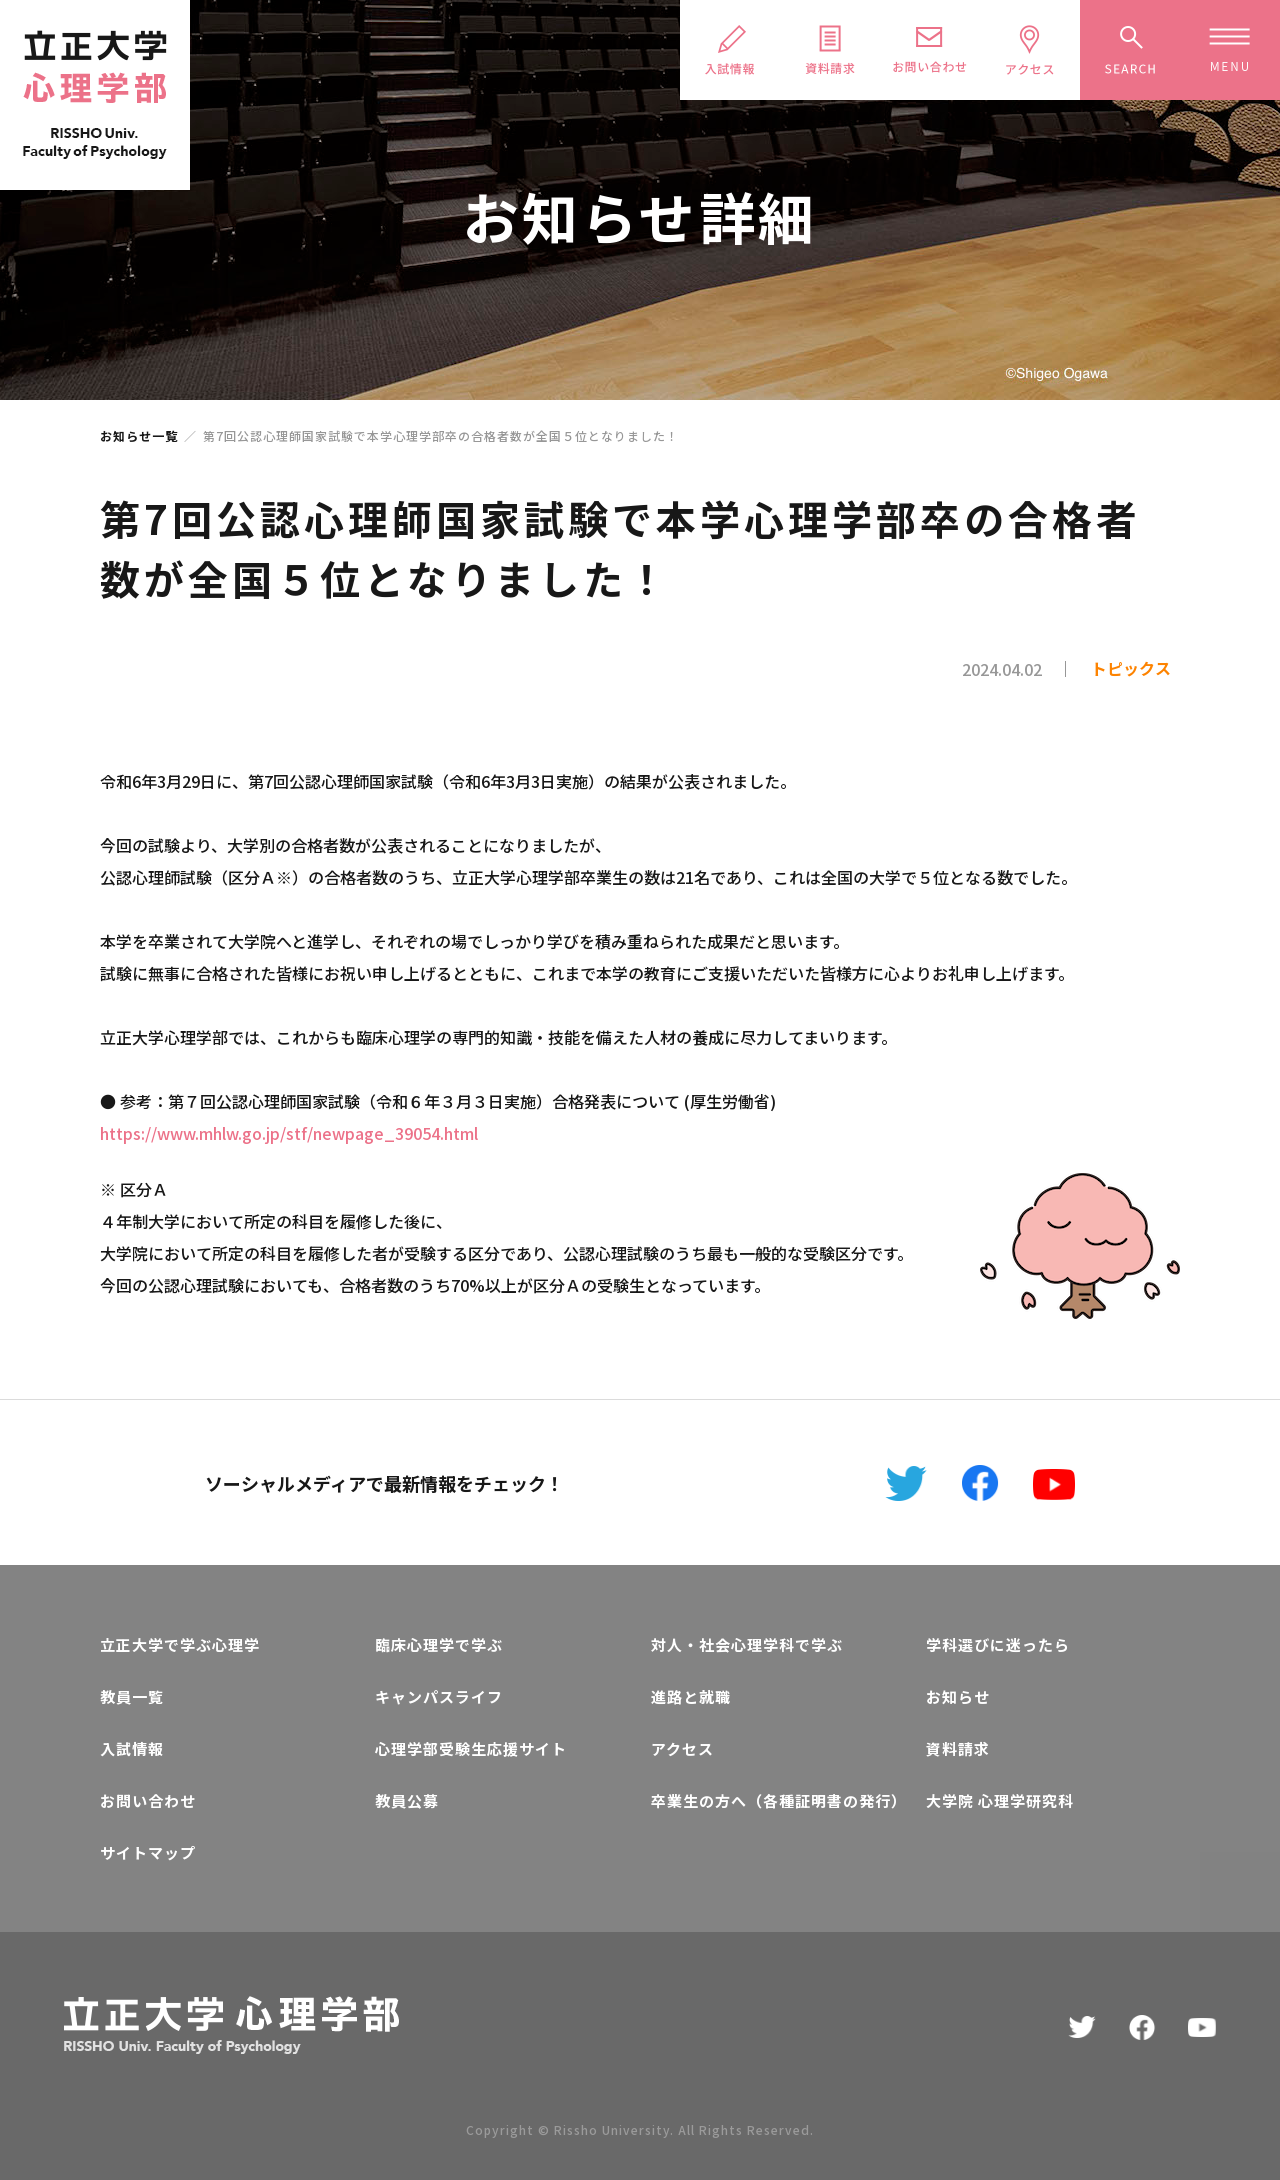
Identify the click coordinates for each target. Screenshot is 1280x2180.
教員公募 (407, 1800)
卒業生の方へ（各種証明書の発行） (777, 1800)
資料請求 (958, 1748)
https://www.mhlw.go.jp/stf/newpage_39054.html (289, 1133)
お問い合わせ (148, 1800)
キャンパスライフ (439, 1696)
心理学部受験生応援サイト (471, 1748)
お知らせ (958, 1696)
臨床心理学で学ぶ (439, 1644)
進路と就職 (691, 1696)
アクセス (682, 1748)
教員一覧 (132, 1696)
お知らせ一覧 (139, 435)
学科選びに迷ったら (998, 1644)
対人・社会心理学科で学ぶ (747, 1644)
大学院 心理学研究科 (1000, 1800)
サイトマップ (148, 1852)
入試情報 (132, 1748)
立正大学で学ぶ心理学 (180, 1644)
